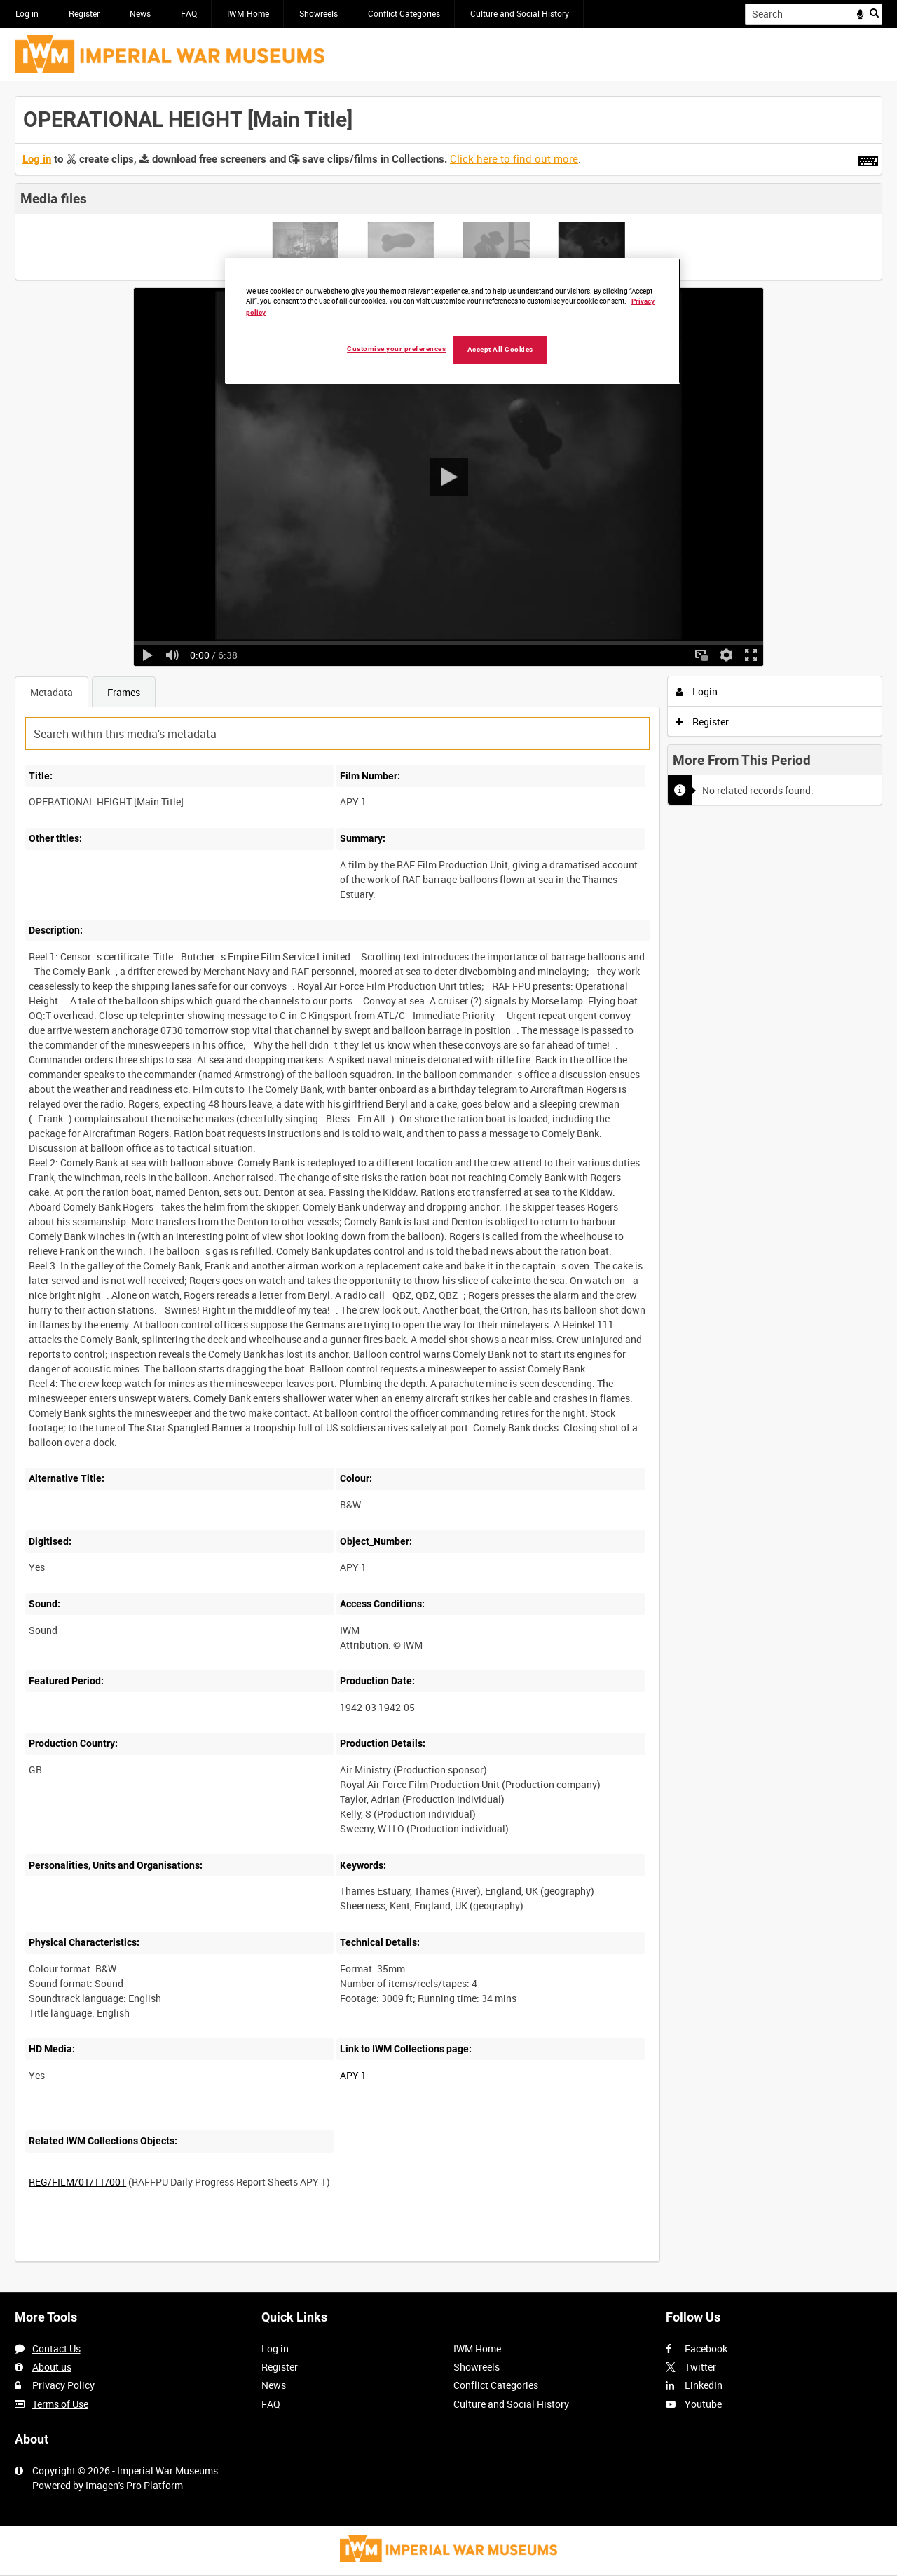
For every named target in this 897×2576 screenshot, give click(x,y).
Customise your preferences (396, 349)
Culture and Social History (519, 13)
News (140, 13)
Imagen (101, 2485)
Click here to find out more (514, 158)
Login (697, 691)
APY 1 (353, 2075)
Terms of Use (60, 2404)
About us (51, 2366)
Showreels (318, 13)
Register (84, 13)
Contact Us (56, 2348)
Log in (27, 13)
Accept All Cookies (500, 349)
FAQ (189, 13)
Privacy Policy (63, 2385)
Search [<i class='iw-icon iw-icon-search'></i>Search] (874, 13)
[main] (448, 1186)
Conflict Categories (404, 13)
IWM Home (248, 13)
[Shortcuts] (868, 158)
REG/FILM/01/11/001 (77, 2181)
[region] (452, 321)
